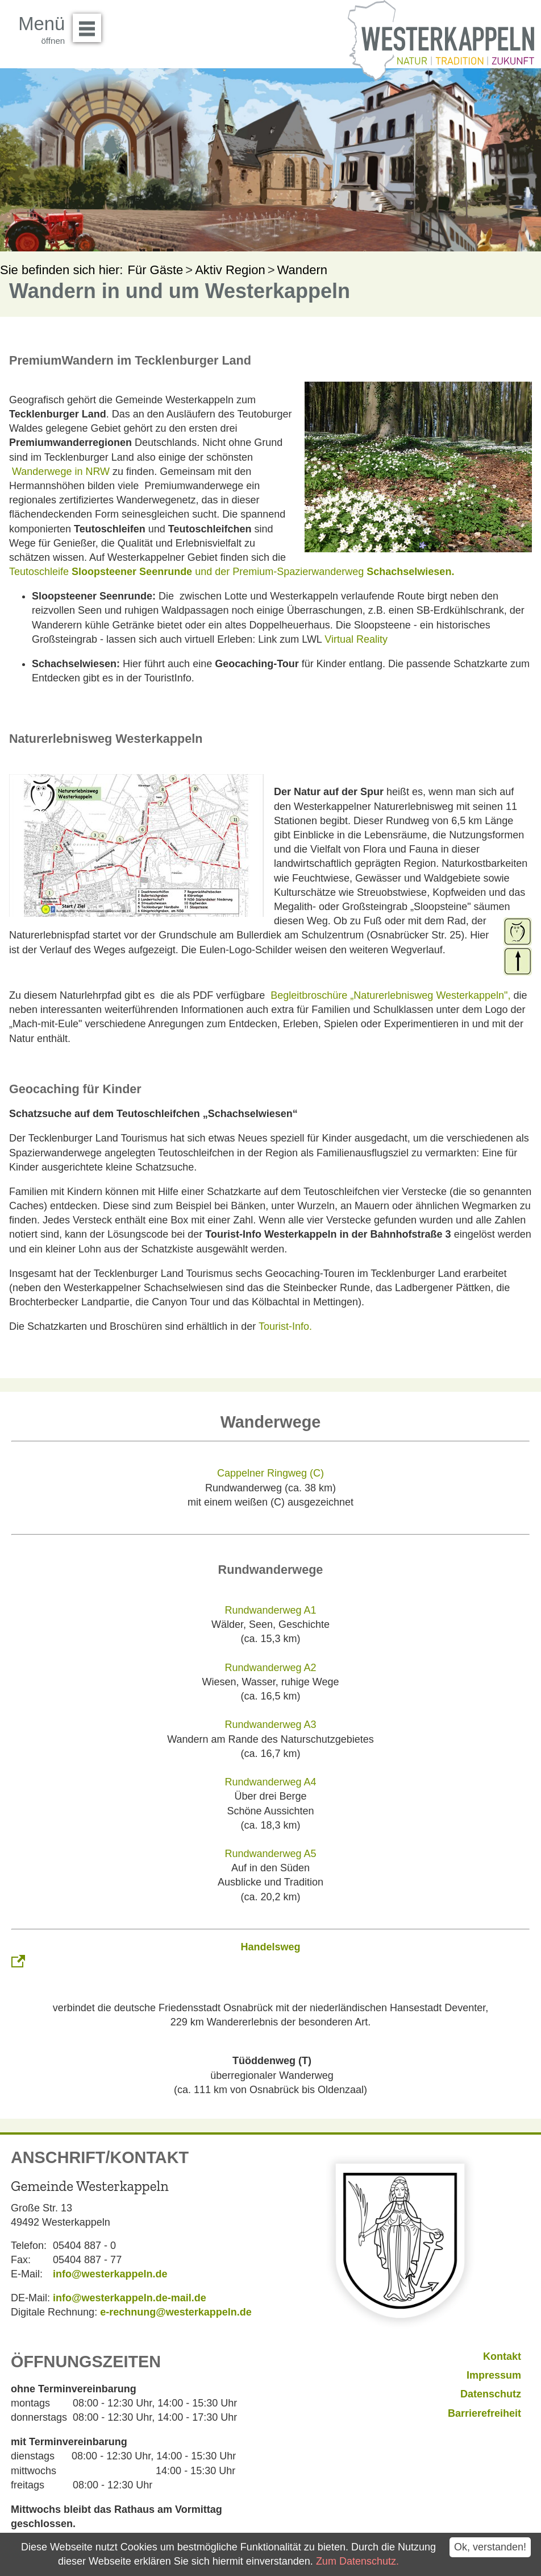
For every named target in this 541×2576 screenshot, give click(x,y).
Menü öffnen (90, 24)
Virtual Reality (356, 639)
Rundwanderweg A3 (270, 1724)
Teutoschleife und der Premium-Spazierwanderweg (231, 571)
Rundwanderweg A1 (270, 1610)
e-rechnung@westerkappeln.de (176, 2312)
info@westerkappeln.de (110, 2274)
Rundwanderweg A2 (270, 1667)
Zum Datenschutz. (357, 2561)
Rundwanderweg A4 (270, 1782)
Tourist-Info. (285, 1326)
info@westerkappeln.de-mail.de (129, 2298)
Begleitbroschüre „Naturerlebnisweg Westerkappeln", (390, 995)
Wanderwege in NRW (61, 471)
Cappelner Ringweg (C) (270, 1473)
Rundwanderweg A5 (270, 1853)
